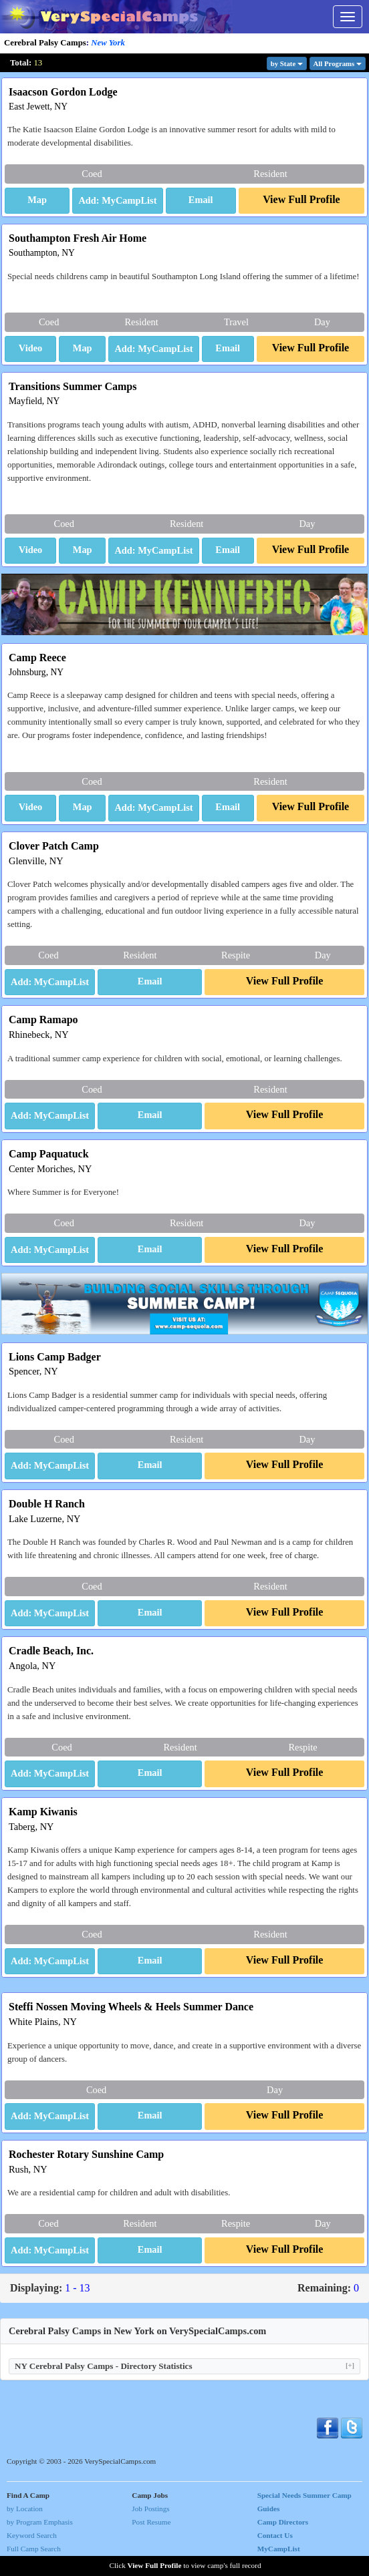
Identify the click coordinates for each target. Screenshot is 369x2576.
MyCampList (278, 2549)
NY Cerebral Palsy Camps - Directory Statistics (184, 2366)
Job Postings (150, 2509)
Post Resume (151, 2522)
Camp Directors (283, 2522)
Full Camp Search (34, 2549)
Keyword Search (32, 2535)
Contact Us (275, 2535)
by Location (25, 2509)
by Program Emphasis (40, 2522)
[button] (37, 201)
